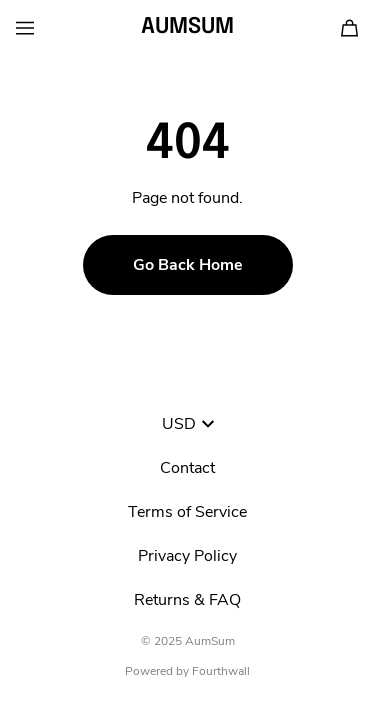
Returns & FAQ (187, 600)
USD (188, 424)
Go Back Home (188, 265)
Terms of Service (187, 512)
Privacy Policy (187, 556)
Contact (187, 468)
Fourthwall (221, 671)
